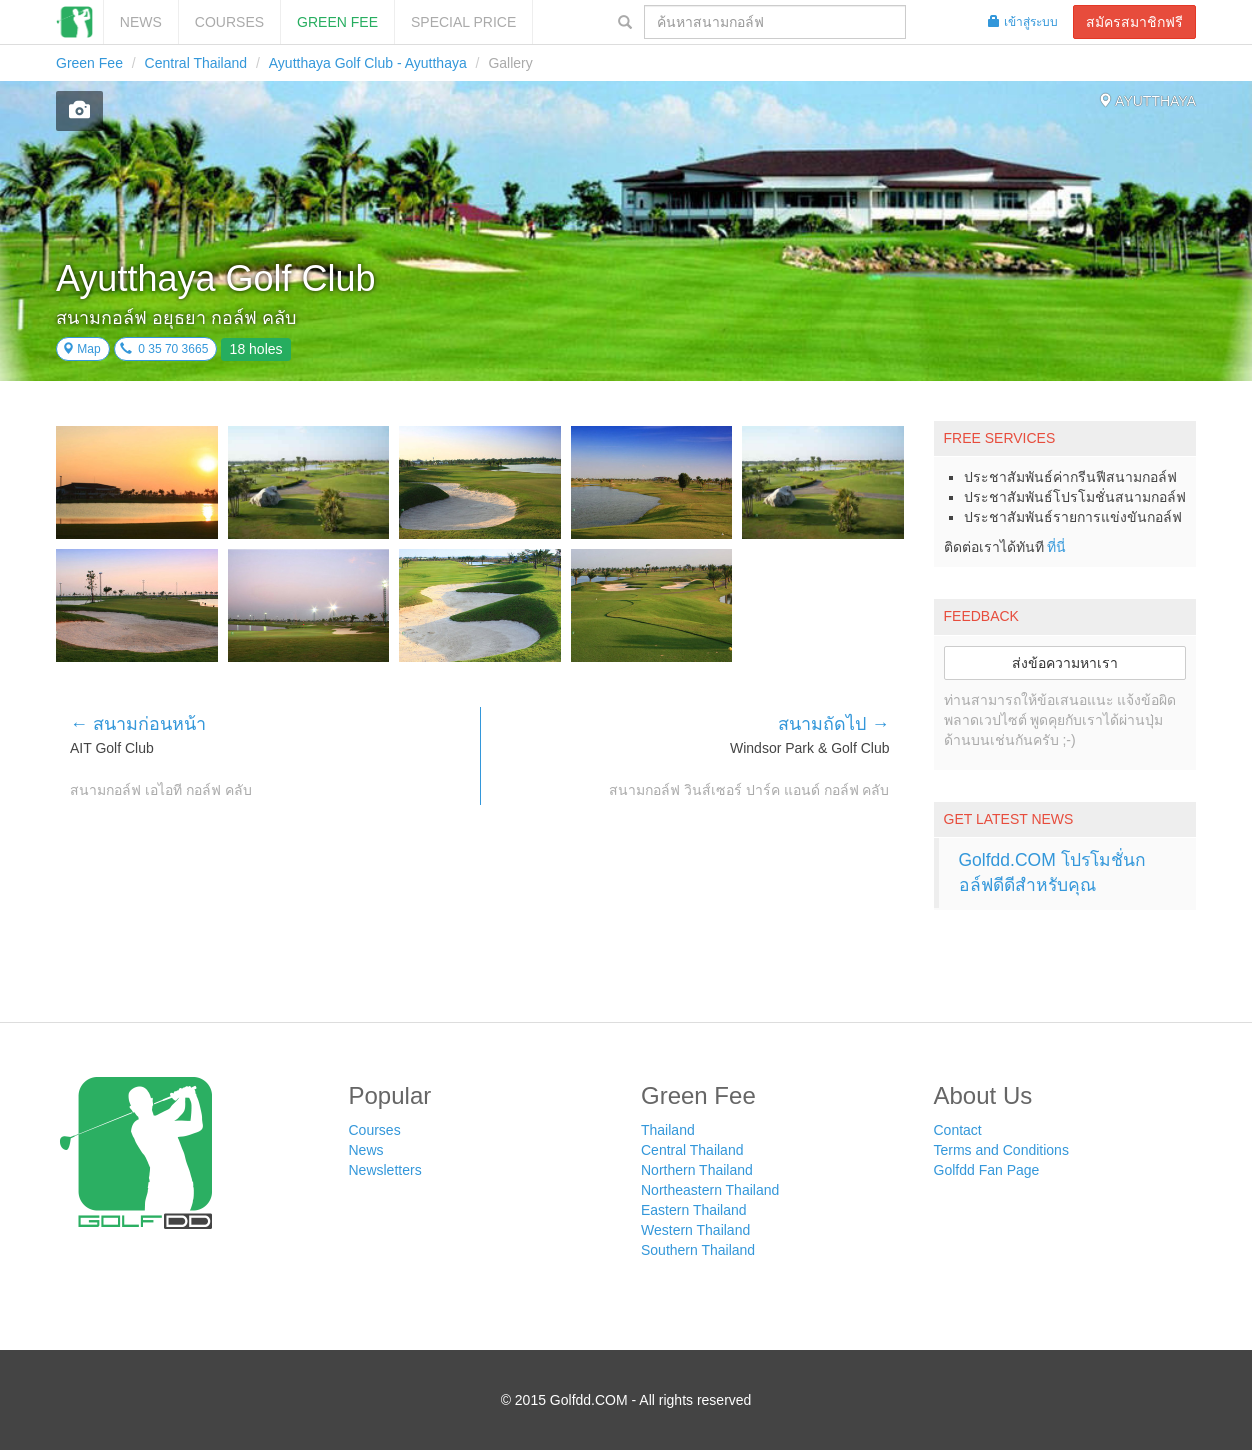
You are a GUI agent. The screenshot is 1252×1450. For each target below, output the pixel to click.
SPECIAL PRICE (463, 22)
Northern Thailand (697, 1170)
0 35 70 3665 (164, 349)
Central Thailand (196, 63)
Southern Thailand (698, 1250)
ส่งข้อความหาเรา (1065, 663)
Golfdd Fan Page (987, 1170)
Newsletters (385, 1170)
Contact (958, 1130)
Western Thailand (695, 1230)
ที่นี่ (1056, 547)
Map (81, 349)
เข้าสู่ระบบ (1023, 22)
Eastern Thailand (694, 1210)
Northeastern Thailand (710, 1190)
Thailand (668, 1130)
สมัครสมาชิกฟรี (1134, 22)
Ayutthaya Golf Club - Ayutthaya (368, 63)
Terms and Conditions (1001, 1150)
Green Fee (337, 22)
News (141, 22)
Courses (229, 22)
